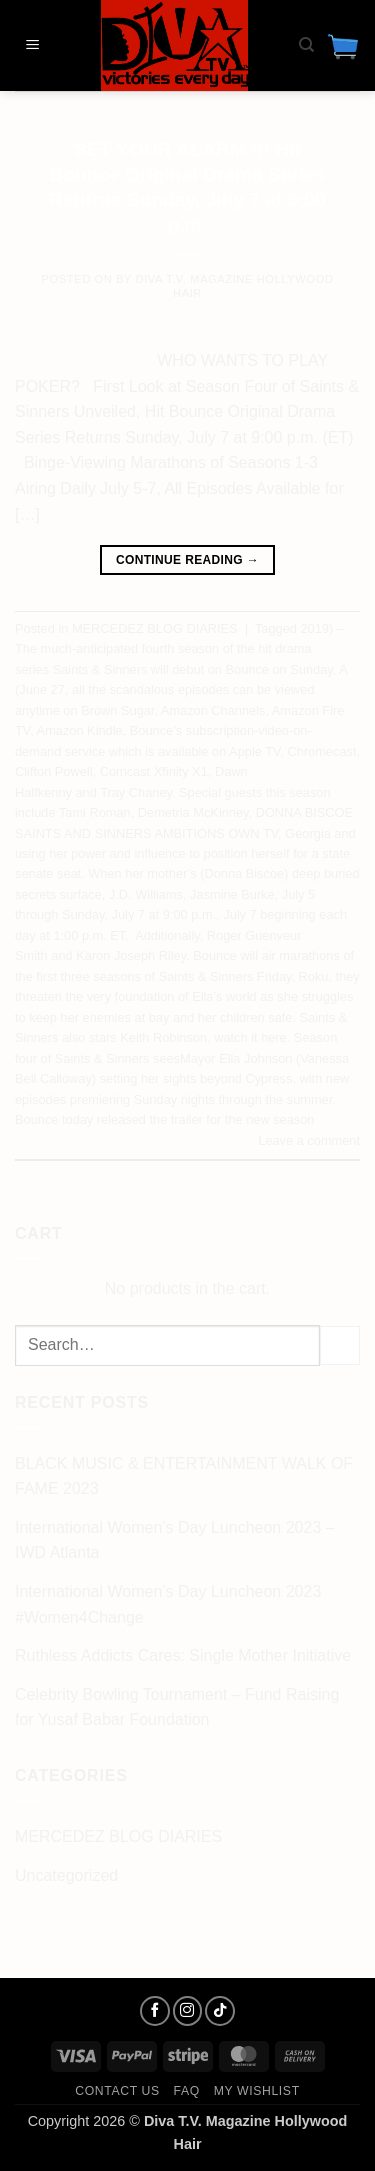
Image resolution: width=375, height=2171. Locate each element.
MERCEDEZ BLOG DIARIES (187, 126)
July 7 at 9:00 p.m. (164, 914)
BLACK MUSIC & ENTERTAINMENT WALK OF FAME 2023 (184, 1476)
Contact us (117, 2091)
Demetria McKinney (193, 812)
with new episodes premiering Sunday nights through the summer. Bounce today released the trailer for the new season (182, 1099)
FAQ (187, 2091)
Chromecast (321, 751)
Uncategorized (66, 1875)
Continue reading (187, 560)
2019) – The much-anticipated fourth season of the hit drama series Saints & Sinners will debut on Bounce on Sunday (179, 649)
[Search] (306, 45)
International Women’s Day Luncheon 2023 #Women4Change (168, 1604)
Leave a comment (309, 1140)
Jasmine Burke (232, 894)
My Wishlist (257, 2091)
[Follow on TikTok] (220, 2011)
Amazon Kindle (80, 730)
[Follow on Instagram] (188, 2011)
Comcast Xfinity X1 (154, 771)
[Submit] (340, 1345)
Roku (314, 976)
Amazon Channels (213, 710)
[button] (33, 45)
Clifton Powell (54, 771)
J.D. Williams (146, 894)
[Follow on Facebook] (155, 2011)
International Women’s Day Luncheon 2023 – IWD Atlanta (175, 1540)
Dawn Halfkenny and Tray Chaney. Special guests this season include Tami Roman (173, 792)
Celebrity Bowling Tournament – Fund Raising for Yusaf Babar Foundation (177, 1707)
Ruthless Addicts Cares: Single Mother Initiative (183, 1655)
